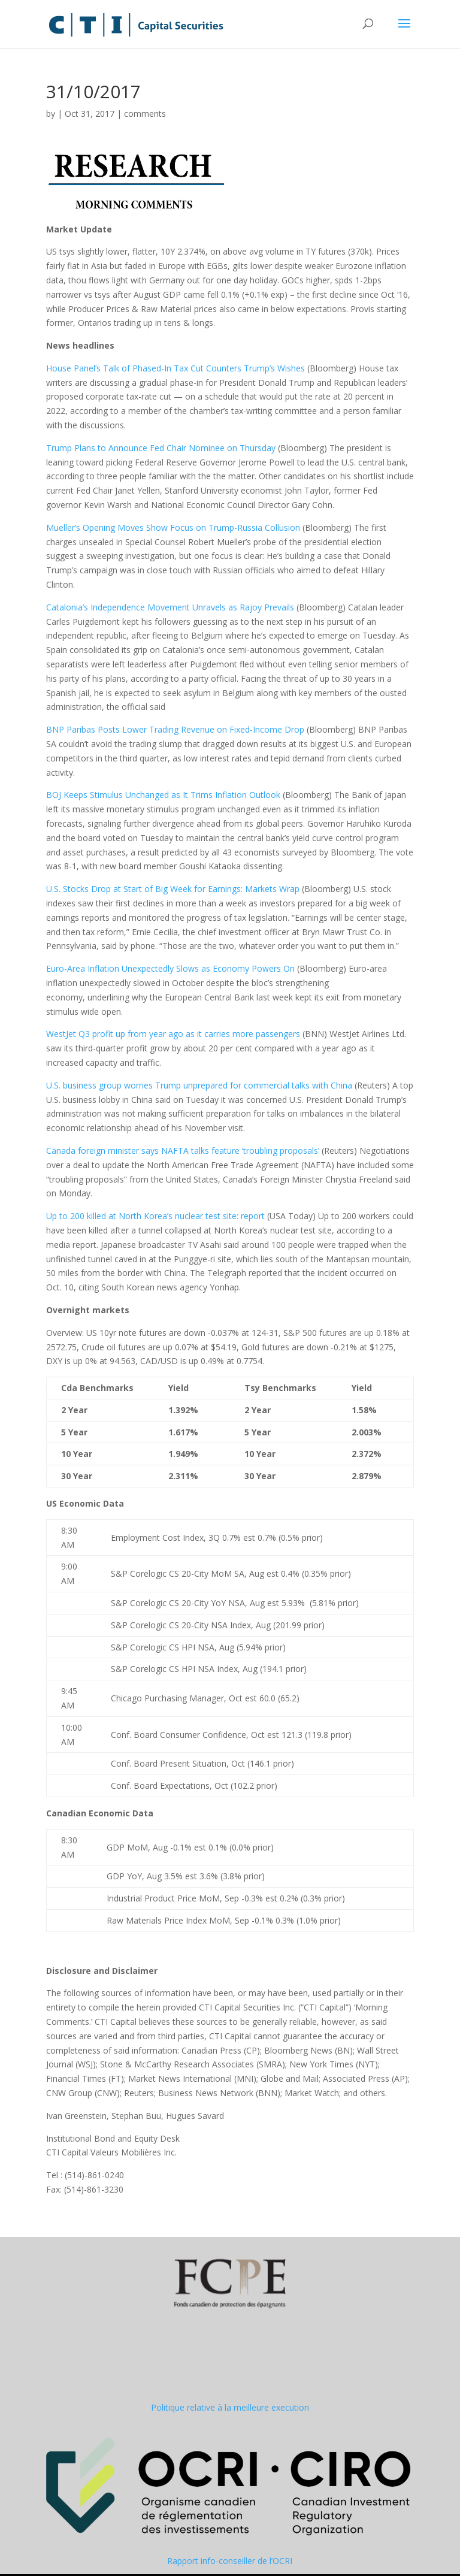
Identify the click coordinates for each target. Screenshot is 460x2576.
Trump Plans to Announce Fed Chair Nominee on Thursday (161, 447)
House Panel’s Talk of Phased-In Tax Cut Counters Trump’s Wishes (175, 368)
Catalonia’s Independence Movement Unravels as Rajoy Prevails (170, 607)
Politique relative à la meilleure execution (230, 2407)
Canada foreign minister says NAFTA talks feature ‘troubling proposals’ (182, 1150)
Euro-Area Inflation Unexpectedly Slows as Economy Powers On (170, 968)
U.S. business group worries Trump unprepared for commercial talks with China (199, 1085)
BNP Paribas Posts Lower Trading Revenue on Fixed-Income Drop (175, 729)
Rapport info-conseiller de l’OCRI (229, 2560)
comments (145, 113)
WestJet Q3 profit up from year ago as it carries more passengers (173, 1033)
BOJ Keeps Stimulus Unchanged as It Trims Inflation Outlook (163, 794)
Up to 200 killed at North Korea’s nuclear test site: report (155, 1216)
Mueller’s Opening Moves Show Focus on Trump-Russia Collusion (173, 527)
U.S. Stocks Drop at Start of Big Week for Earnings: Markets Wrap (172, 888)
